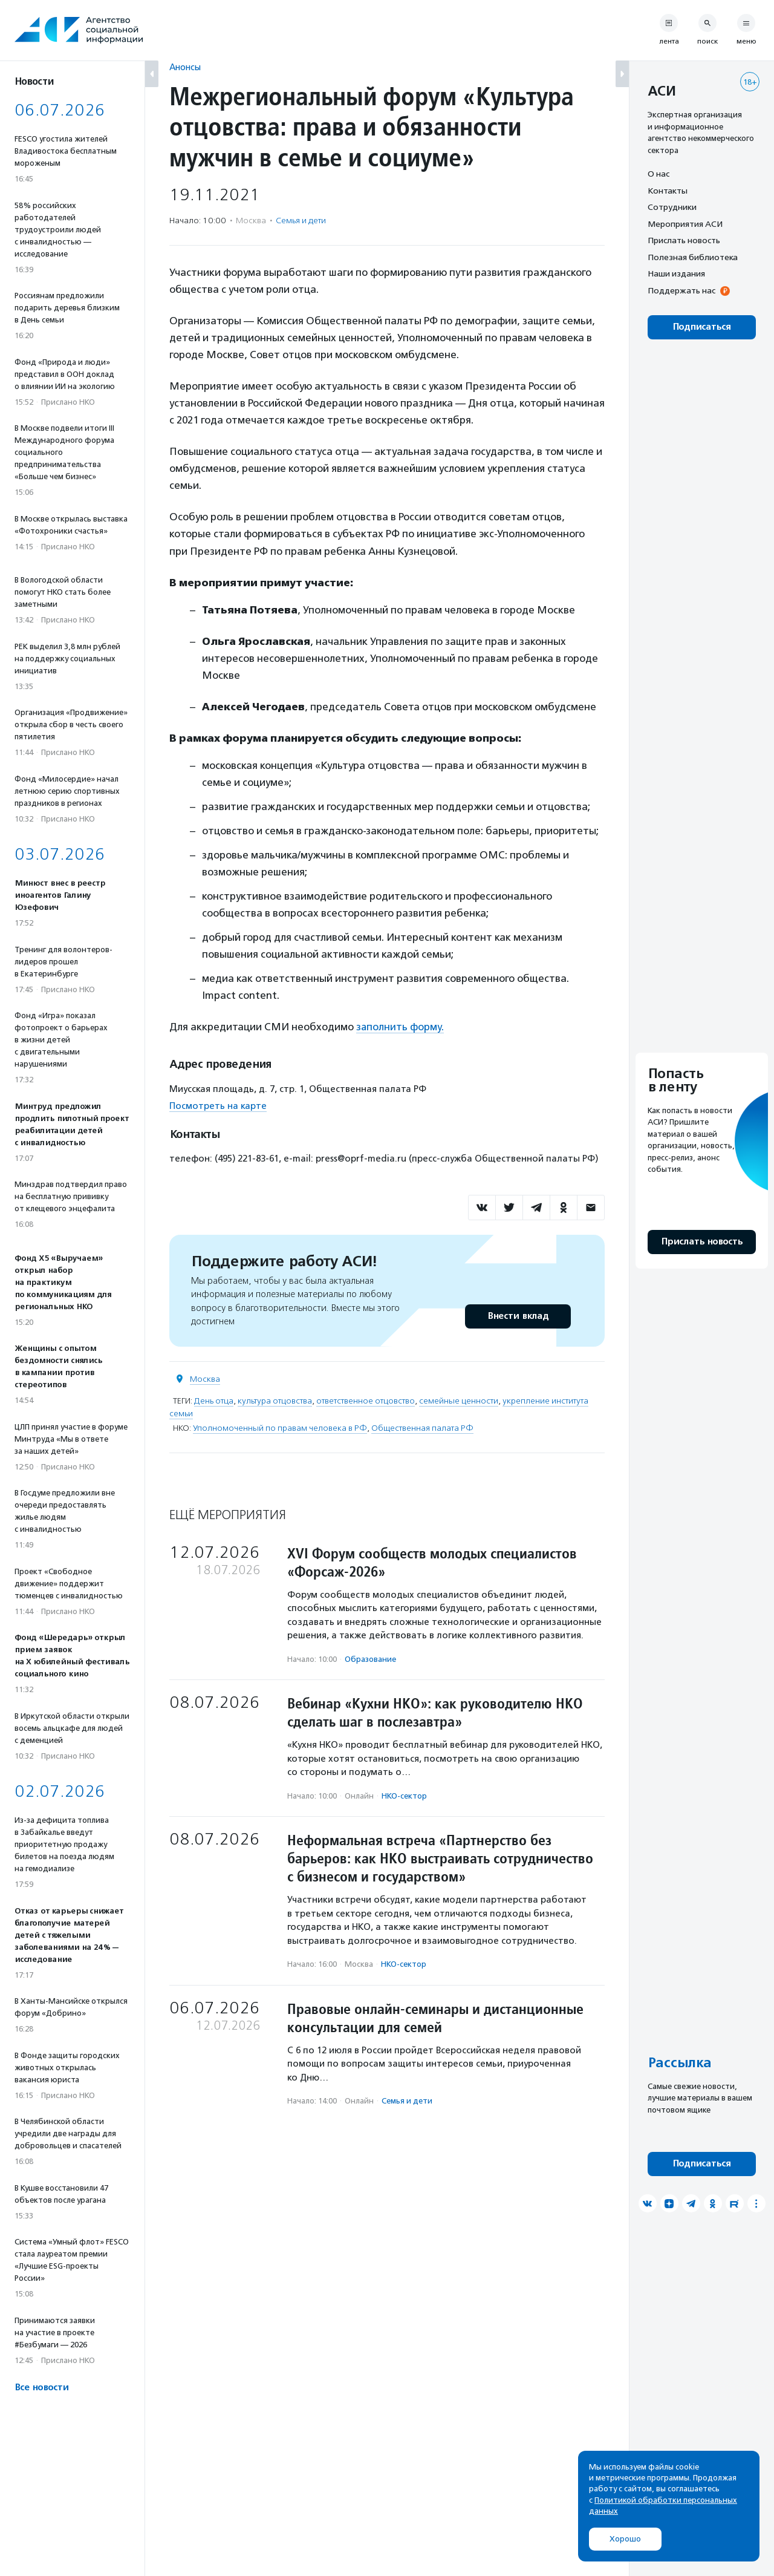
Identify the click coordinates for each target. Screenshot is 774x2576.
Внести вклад (517, 1315)
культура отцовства (275, 1400)
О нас (658, 173)
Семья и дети (301, 220)
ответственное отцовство (365, 1400)
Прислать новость (684, 240)
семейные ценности (458, 1400)
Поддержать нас (681, 290)
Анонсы (185, 67)
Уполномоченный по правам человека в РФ (280, 1427)
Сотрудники (672, 207)
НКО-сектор (404, 1795)
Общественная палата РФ (422, 1427)
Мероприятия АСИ (685, 224)
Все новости (41, 2387)
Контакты (668, 190)
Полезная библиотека (693, 257)
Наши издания (676, 273)
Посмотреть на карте (218, 1105)
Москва (205, 1378)
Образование (370, 1658)
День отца (213, 1400)
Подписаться (701, 327)
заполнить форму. (400, 1027)
